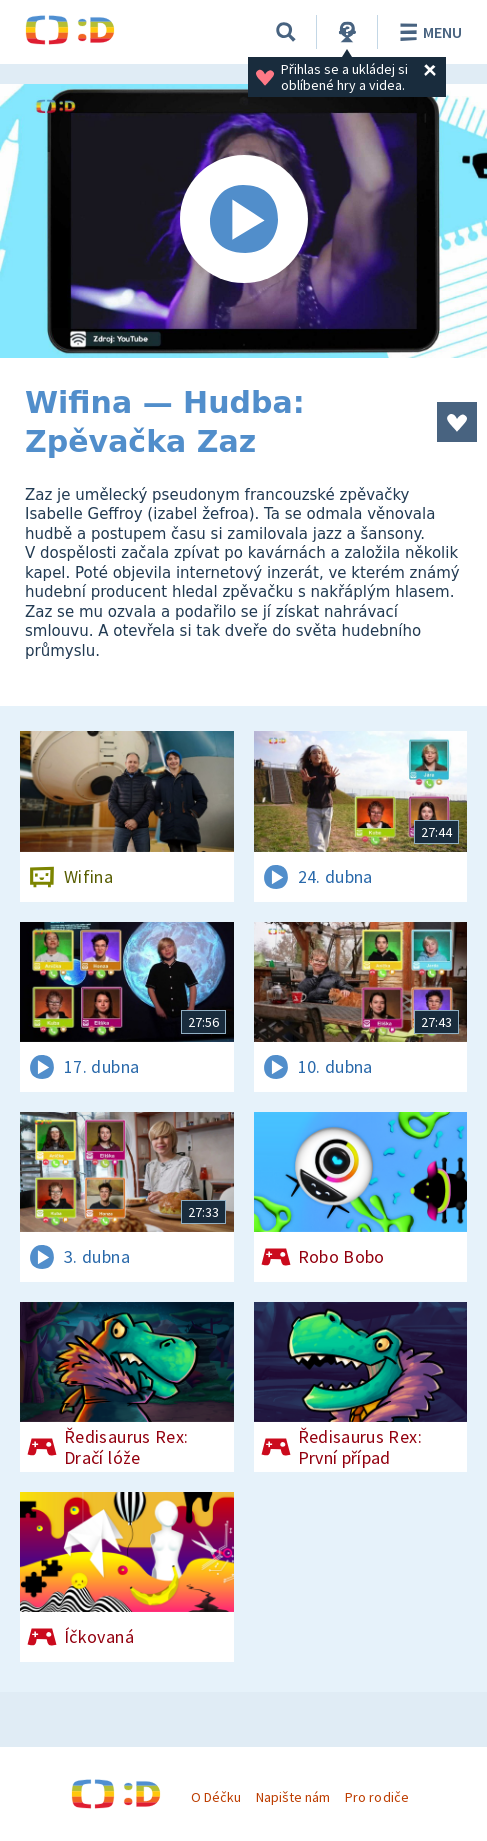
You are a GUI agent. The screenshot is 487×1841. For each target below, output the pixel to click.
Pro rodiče (376, 1797)
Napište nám (293, 1797)
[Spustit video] (243, 221)
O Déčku (216, 1797)
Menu (427, 32)
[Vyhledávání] (286, 32)
